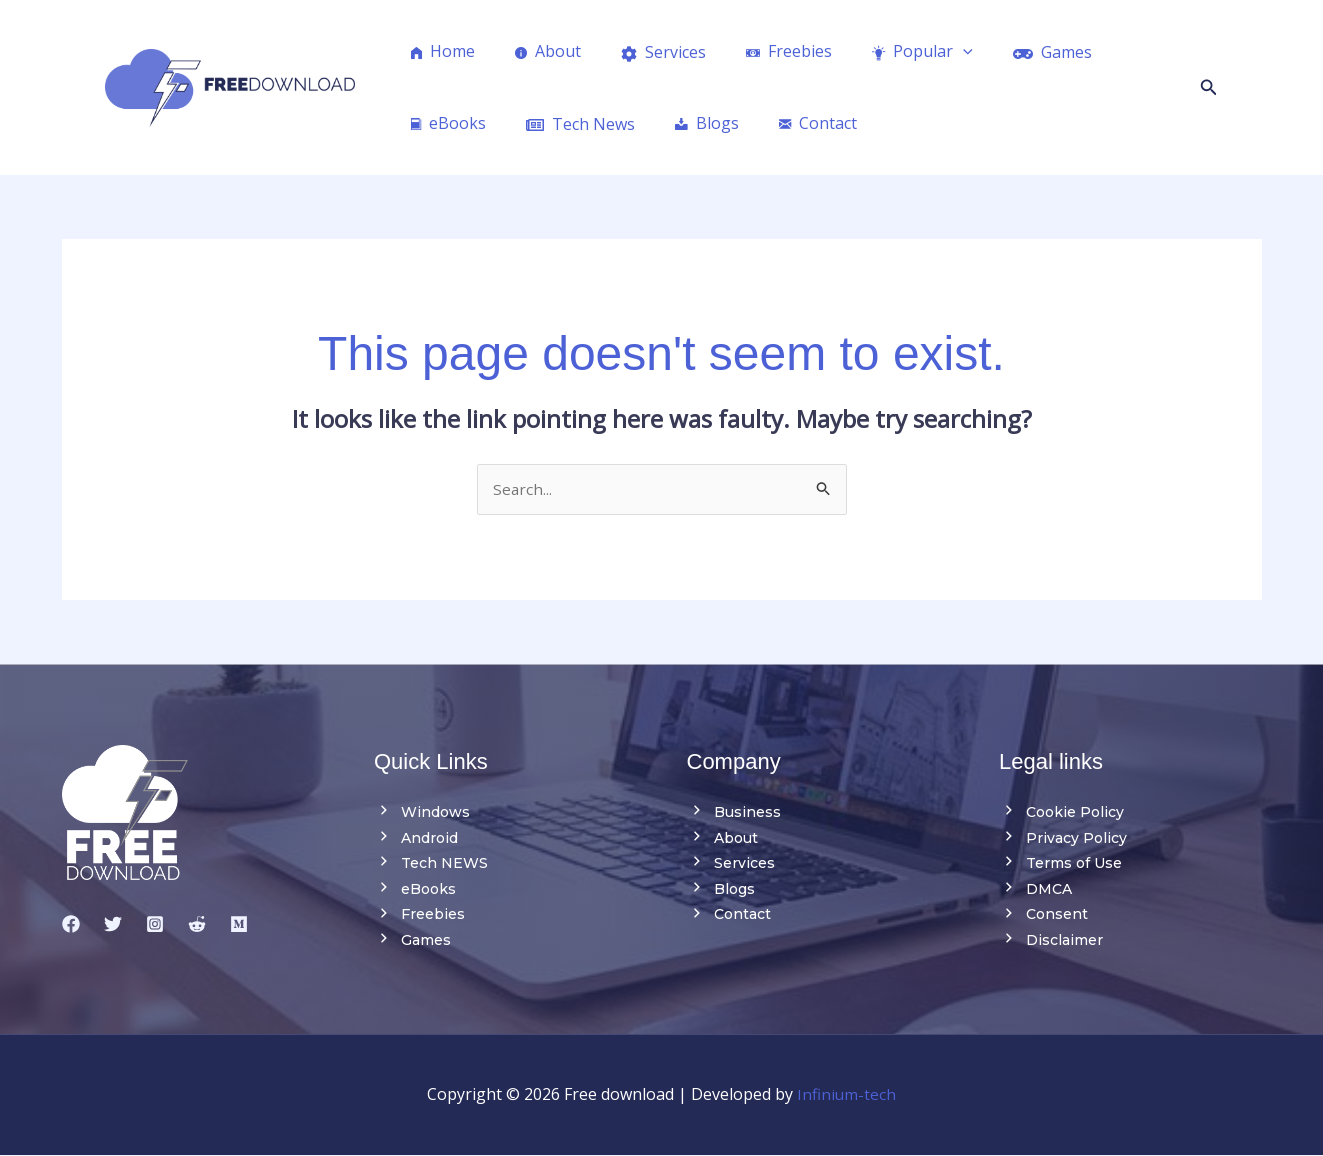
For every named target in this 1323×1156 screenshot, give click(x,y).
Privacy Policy (1063, 839)
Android (416, 839)
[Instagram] (155, 925)
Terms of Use (1060, 864)
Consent (1043, 915)
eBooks (415, 890)
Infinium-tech (847, 1095)
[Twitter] (113, 925)
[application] (927, 51)
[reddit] (197, 925)
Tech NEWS (431, 864)
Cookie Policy (1061, 813)
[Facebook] (71, 925)
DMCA (1035, 890)
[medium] (239, 925)
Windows (422, 813)
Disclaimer (1051, 941)
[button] (1209, 88)
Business (734, 813)
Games (412, 941)
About (722, 839)
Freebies (419, 915)
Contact (729, 915)
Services (731, 864)
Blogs (721, 890)
